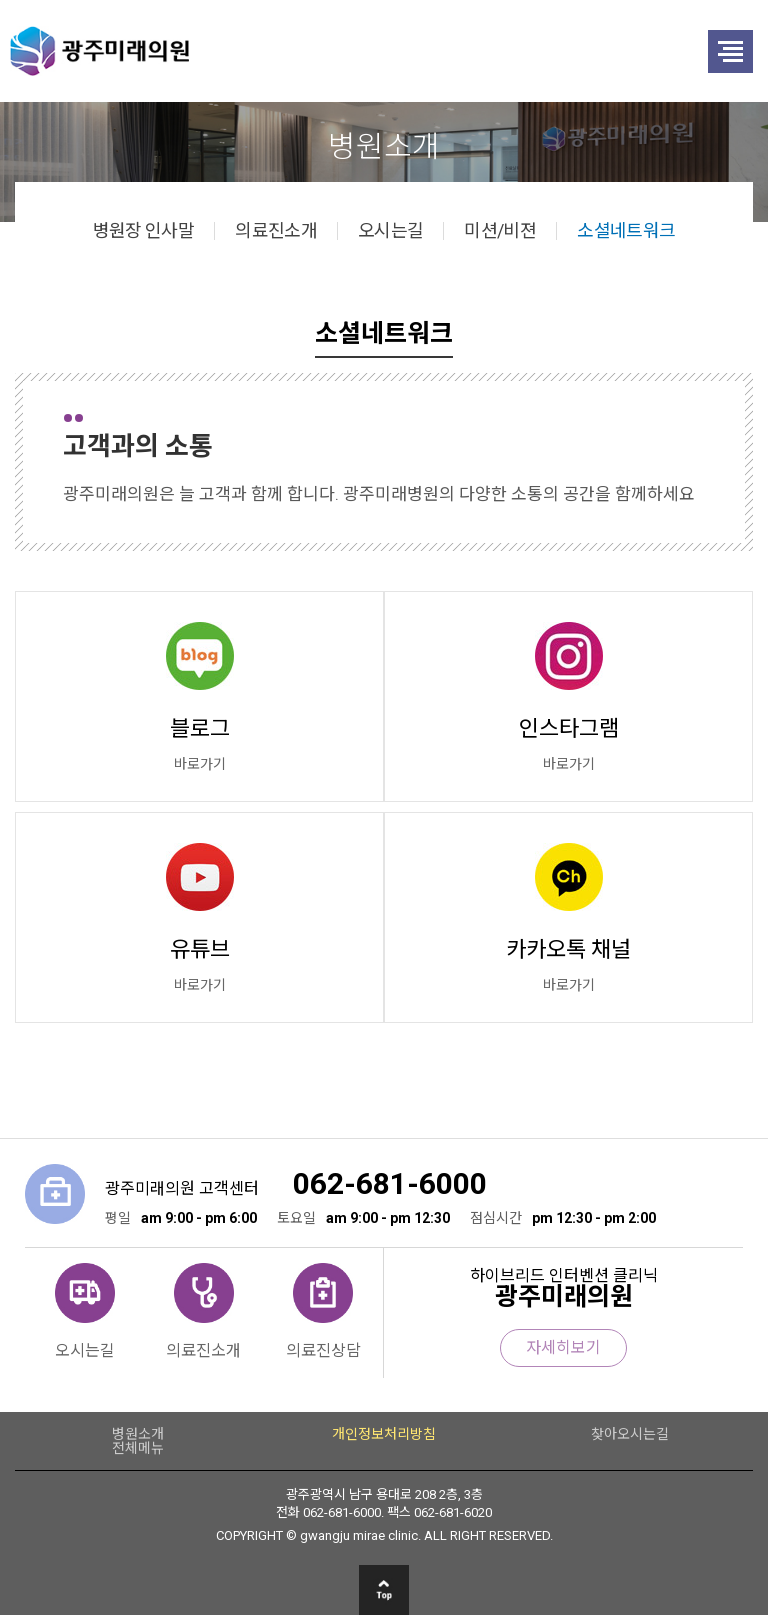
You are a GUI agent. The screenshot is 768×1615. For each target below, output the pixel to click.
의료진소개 (276, 231)
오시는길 (390, 231)
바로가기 (200, 764)
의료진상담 (323, 1350)
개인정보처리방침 (384, 1434)
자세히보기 (563, 1347)
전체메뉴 (138, 1448)
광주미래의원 (320, 51)
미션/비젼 (500, 231)
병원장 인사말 (144, 231)
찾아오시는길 (630, 1434)
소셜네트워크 (626, 231)
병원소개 (138, 1434)
